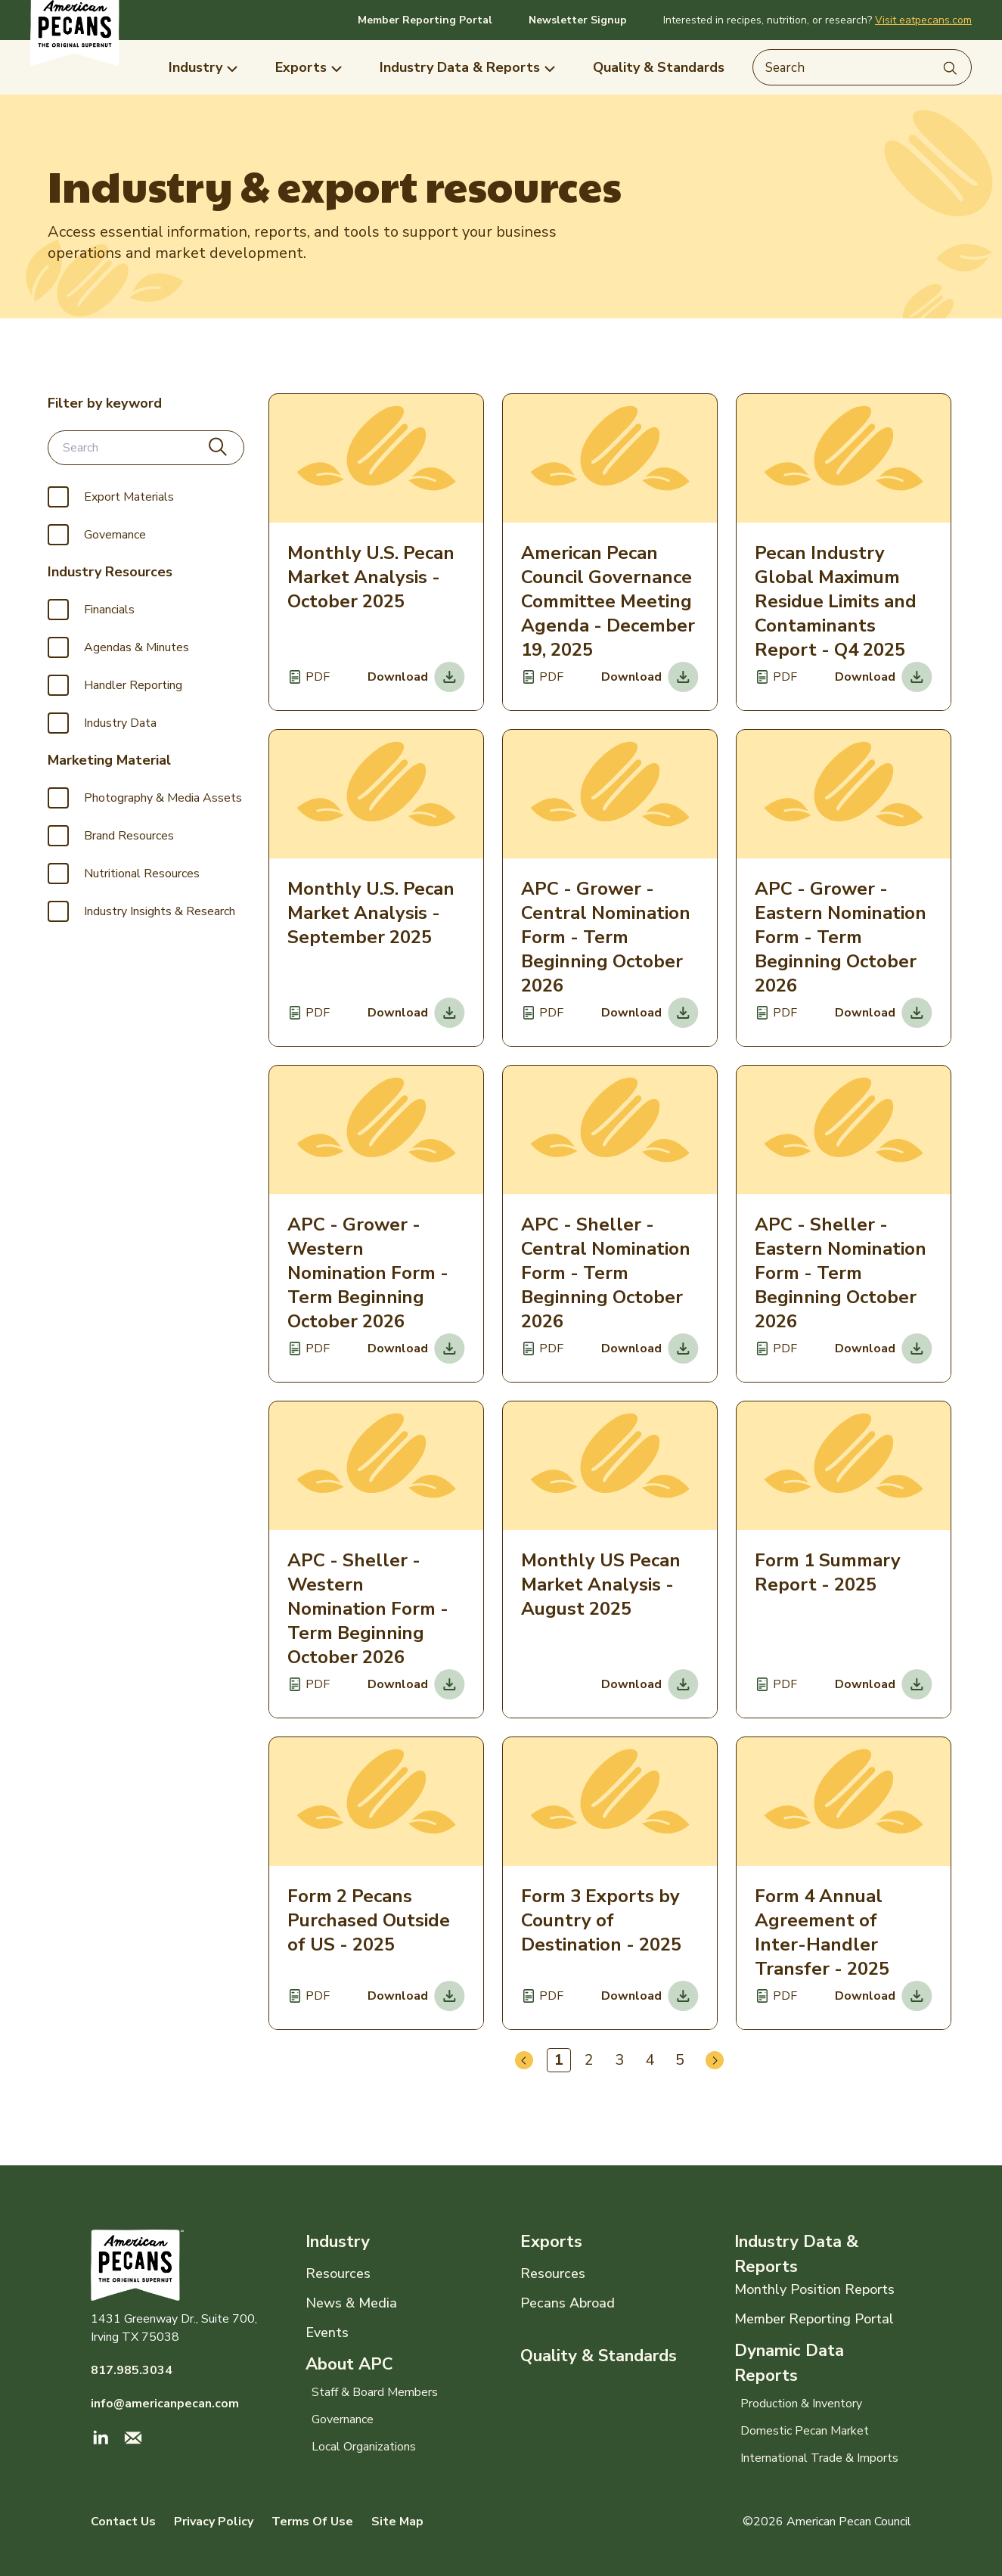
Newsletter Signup (578, 20)
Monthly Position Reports (814, 2289)
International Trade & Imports (819, 2458)
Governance (343, 2419)
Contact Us (123, 2521)
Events (327, 2332)
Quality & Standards (598, 2356)
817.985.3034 (131, 2370)
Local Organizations (364, 2446)
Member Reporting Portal (425, 20)
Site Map (397, 2521)
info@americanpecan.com (165, 2403)
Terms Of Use (312, 2521)
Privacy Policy (213, 2521)
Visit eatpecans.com (923, 20)
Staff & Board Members (375, 2392)
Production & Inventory (801, 2403)
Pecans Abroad (567, 2303)
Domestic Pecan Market (804, 2430)
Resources (338, 2273)
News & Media (351, 2303)
